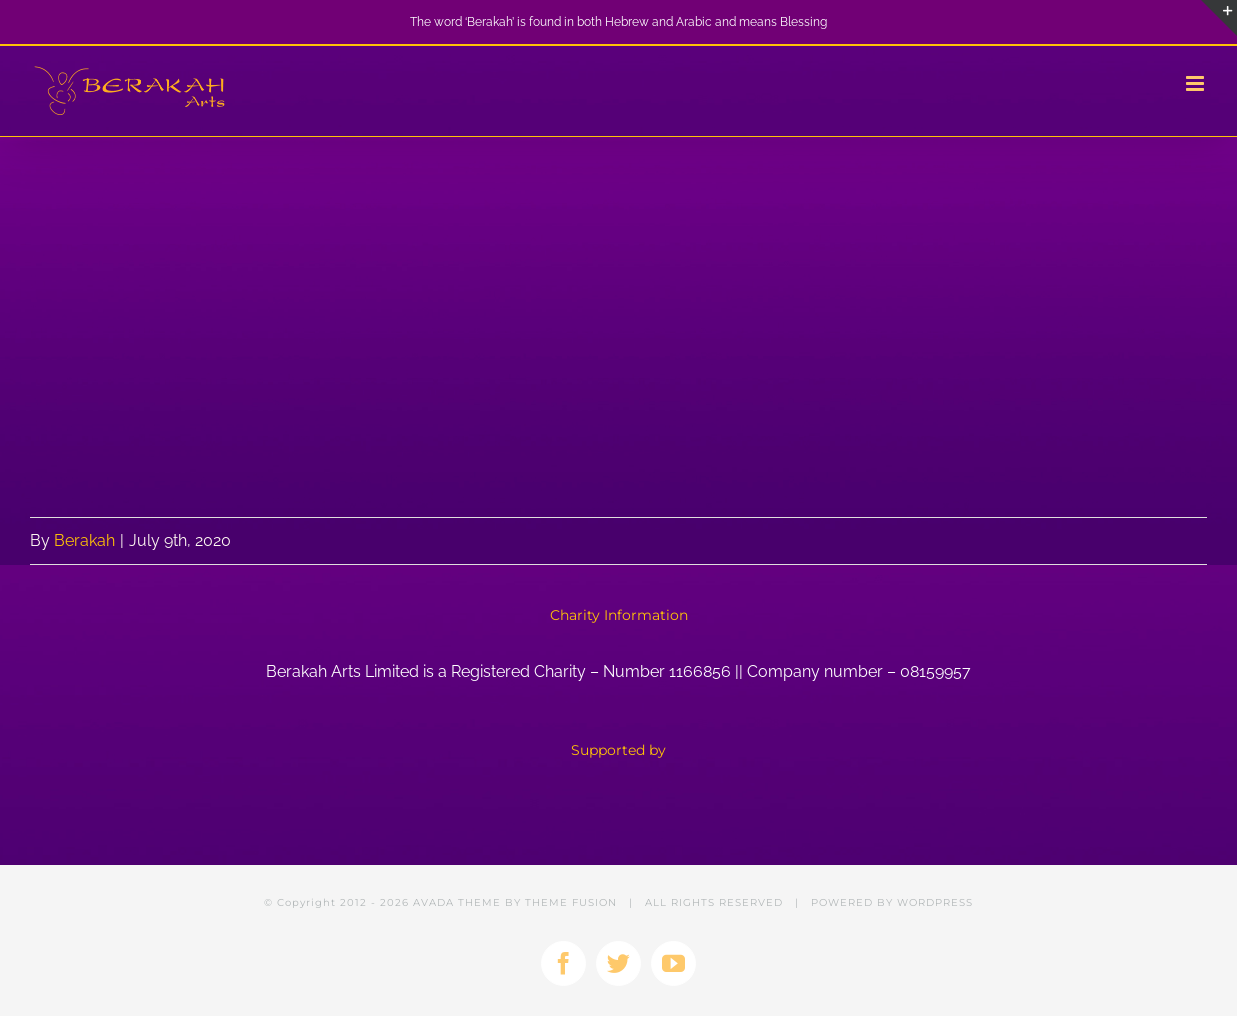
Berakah (84, 540)
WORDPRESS (935, 902)
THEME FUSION (571, 902)
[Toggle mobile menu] (1196, 83)
